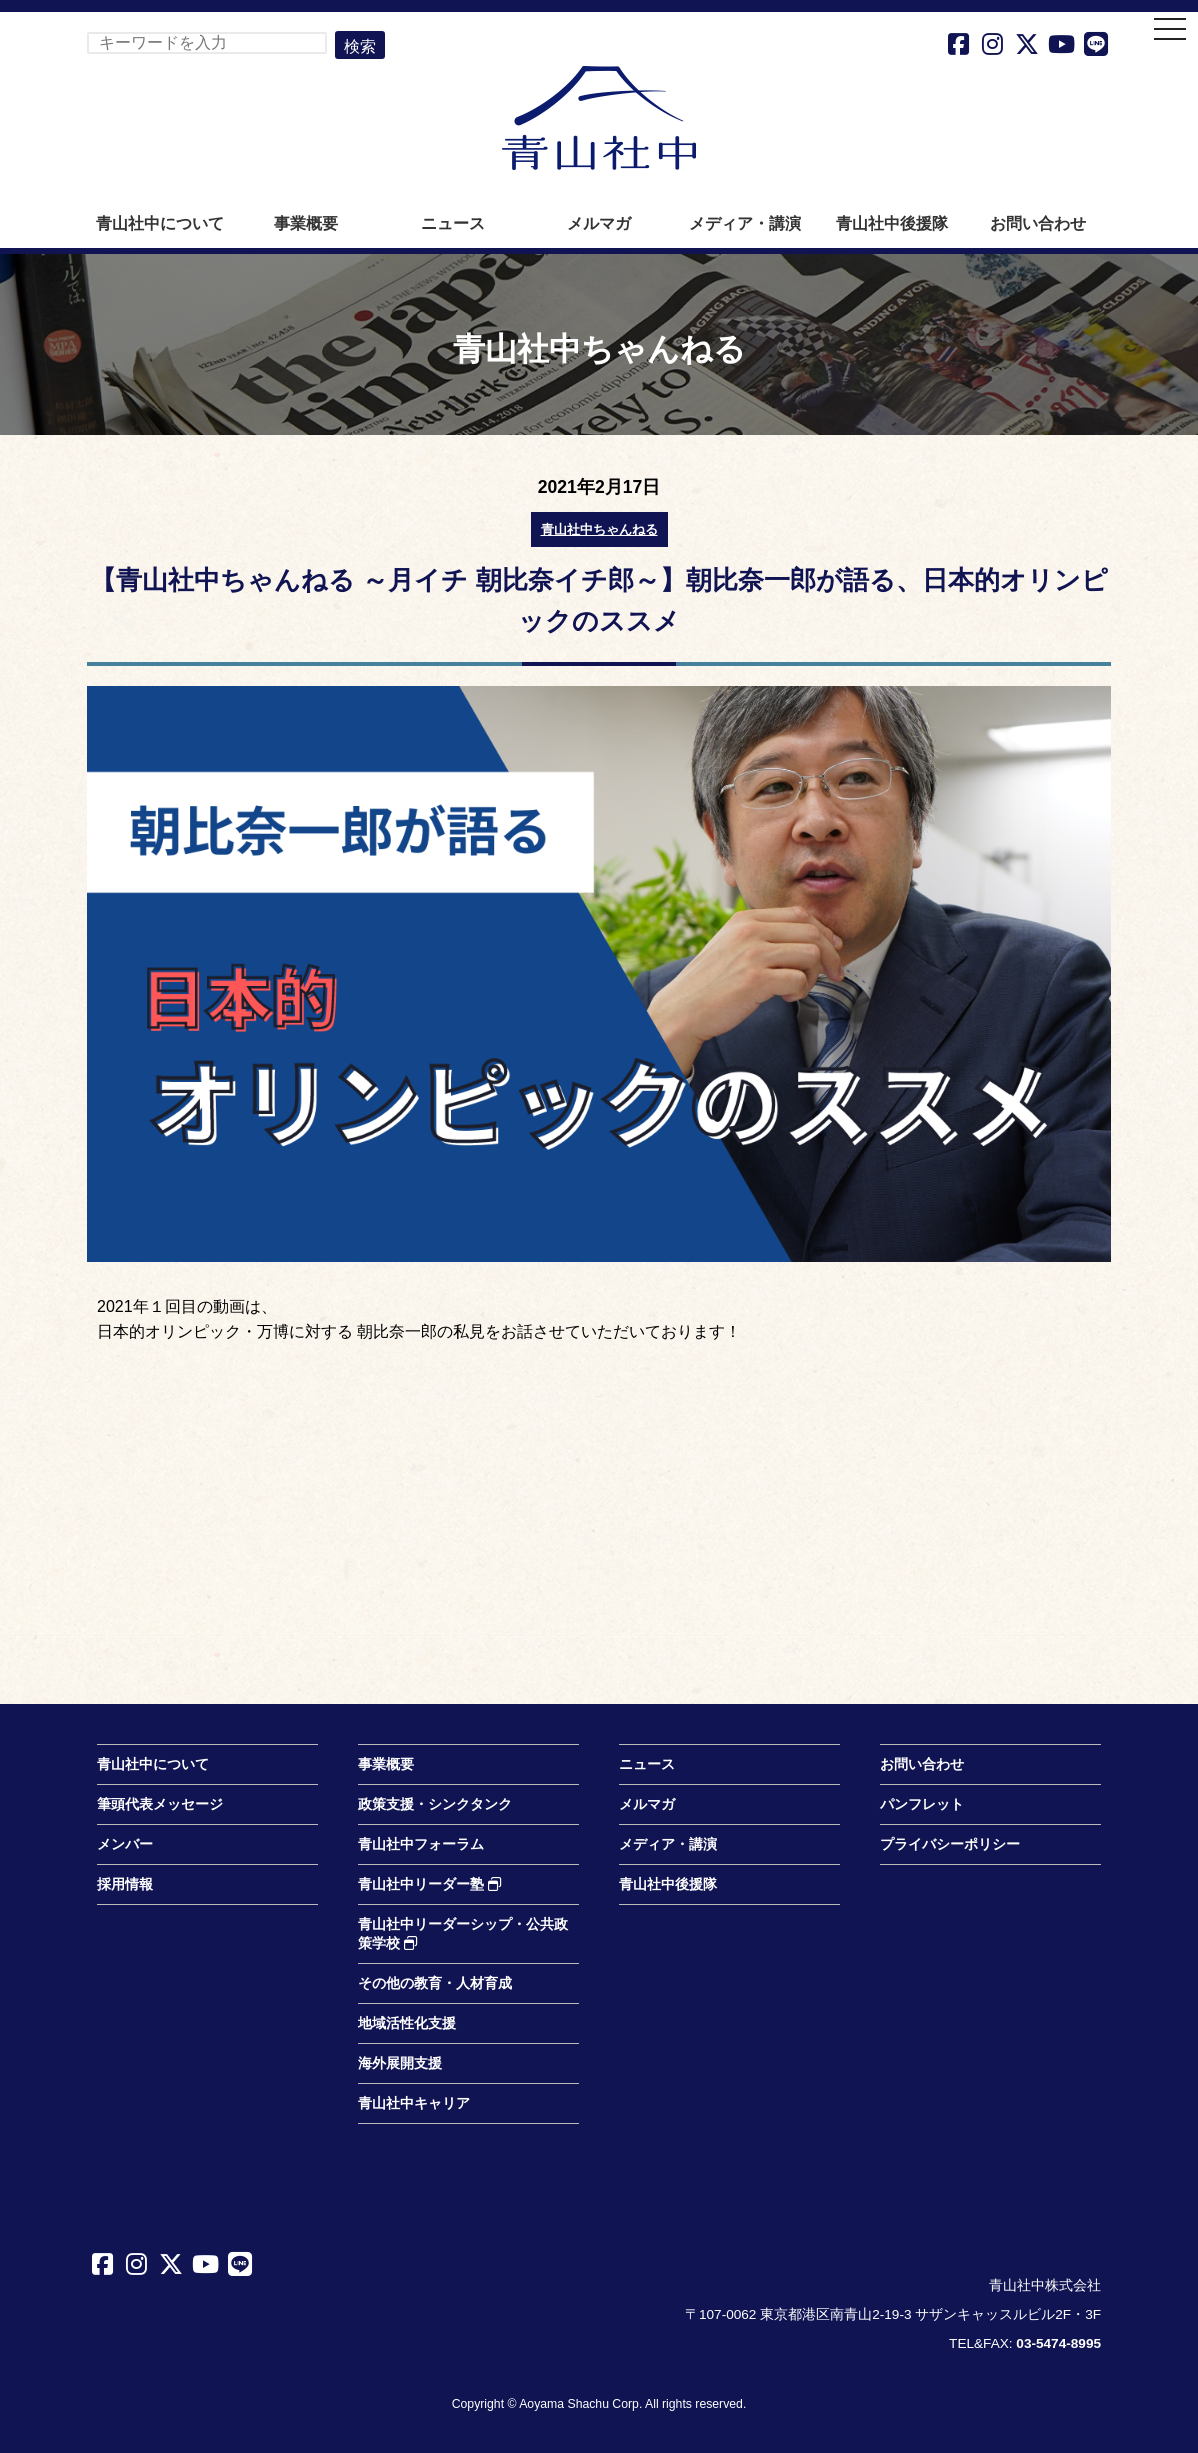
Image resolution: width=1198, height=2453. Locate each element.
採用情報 (125, 1884)
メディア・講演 (745, 223)
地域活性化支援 (407, 2023)
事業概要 (306, 223)
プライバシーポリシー (950, 1844)
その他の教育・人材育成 (435, 1983)
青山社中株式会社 (599, 118)
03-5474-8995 (1058, 2343)
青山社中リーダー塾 (430, 1884)
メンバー (125, 1844)
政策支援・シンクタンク (435, 1804)
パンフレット (922, 1804)
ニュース (453, 223)
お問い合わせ (1038, 223)
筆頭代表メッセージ (160, 1804)
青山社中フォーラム (421, 1844)
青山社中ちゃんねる (599, 529)
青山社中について (160, 223)
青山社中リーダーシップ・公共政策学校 (463, 1934)
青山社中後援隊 (892, 223)
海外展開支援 (400, 2063)
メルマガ (599, 223)
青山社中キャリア (414, 2103)
